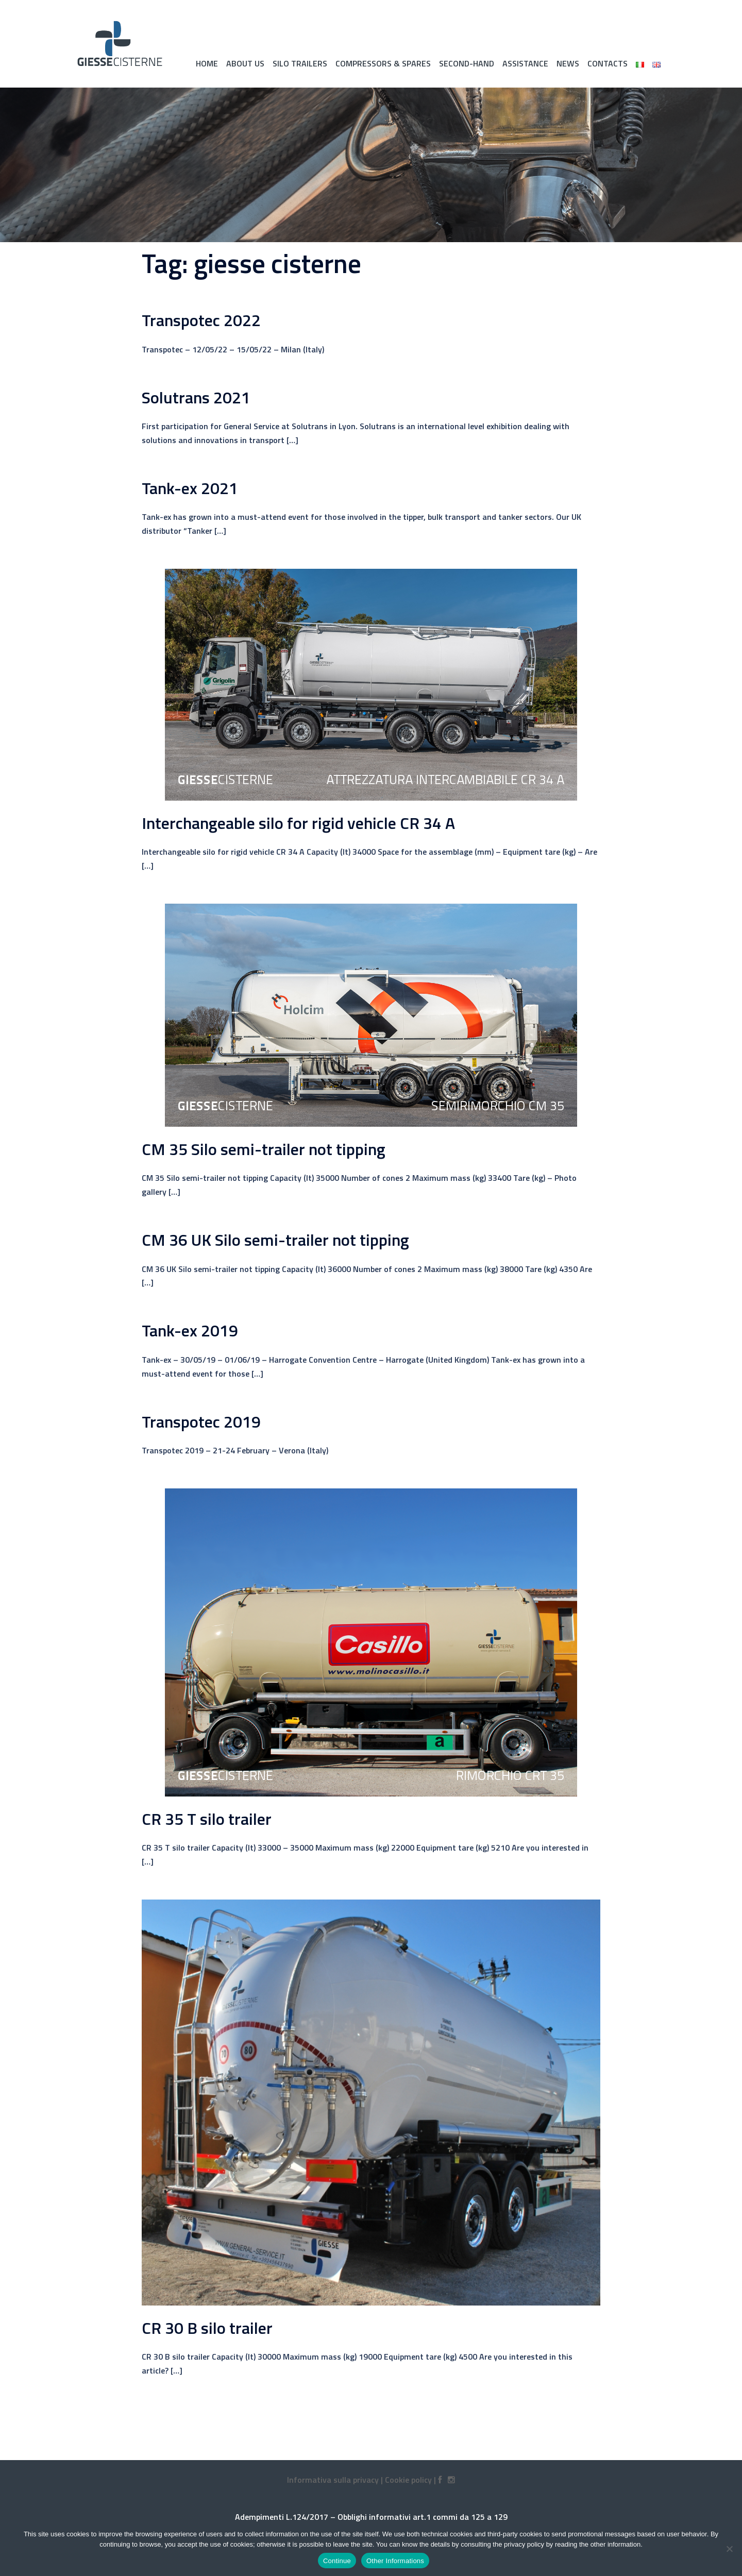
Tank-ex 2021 (190, 488)
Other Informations (395, 2561)
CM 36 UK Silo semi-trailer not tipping (275, 1239)
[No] (729, 2549)
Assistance (525, 63)
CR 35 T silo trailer (207, 1818)
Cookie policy (408, 2479)
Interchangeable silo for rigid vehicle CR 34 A (298, 822)
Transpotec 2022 (201, 320)
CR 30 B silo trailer (207, 2327)
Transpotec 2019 (201, 1421)
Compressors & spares (383, 63)
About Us (245, 63)
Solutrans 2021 (196, 397)
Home (207, 63)
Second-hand (466, 63)
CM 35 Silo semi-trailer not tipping (263, 1149)
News (567, 63)
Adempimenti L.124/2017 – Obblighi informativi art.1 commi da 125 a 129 (371, 2517)
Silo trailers (300, 63)
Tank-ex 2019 (190, 1330)
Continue (337, 2561)
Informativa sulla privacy (333, 2479)
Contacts (607, 63)
